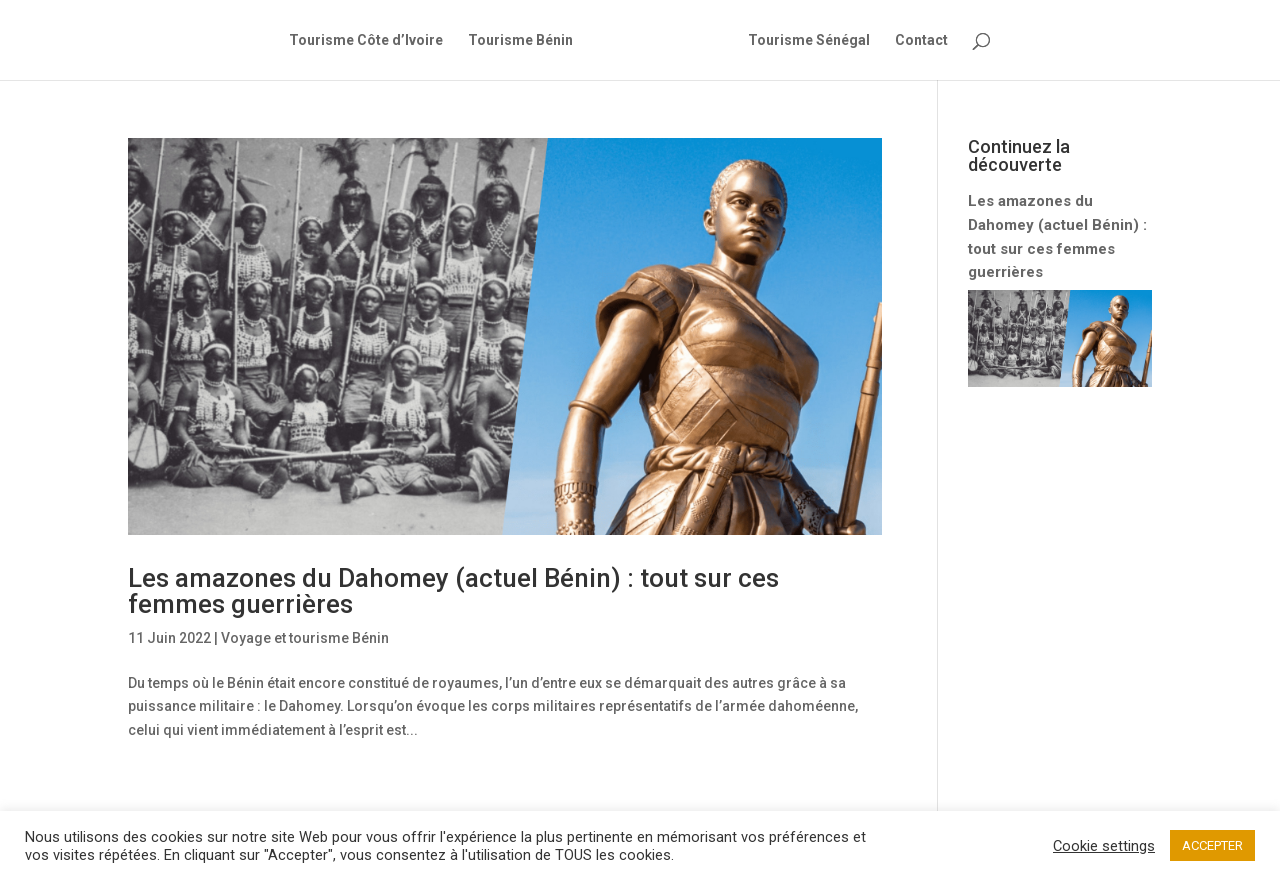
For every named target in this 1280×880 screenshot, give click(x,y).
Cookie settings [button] (1104, 846)
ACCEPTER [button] (1212, 845)
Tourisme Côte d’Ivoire (366, 40)
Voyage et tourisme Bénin (305, 638)
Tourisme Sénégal (809, 40)
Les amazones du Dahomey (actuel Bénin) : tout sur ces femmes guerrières (453, 591)
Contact (921, 40)
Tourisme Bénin (520, 40)
